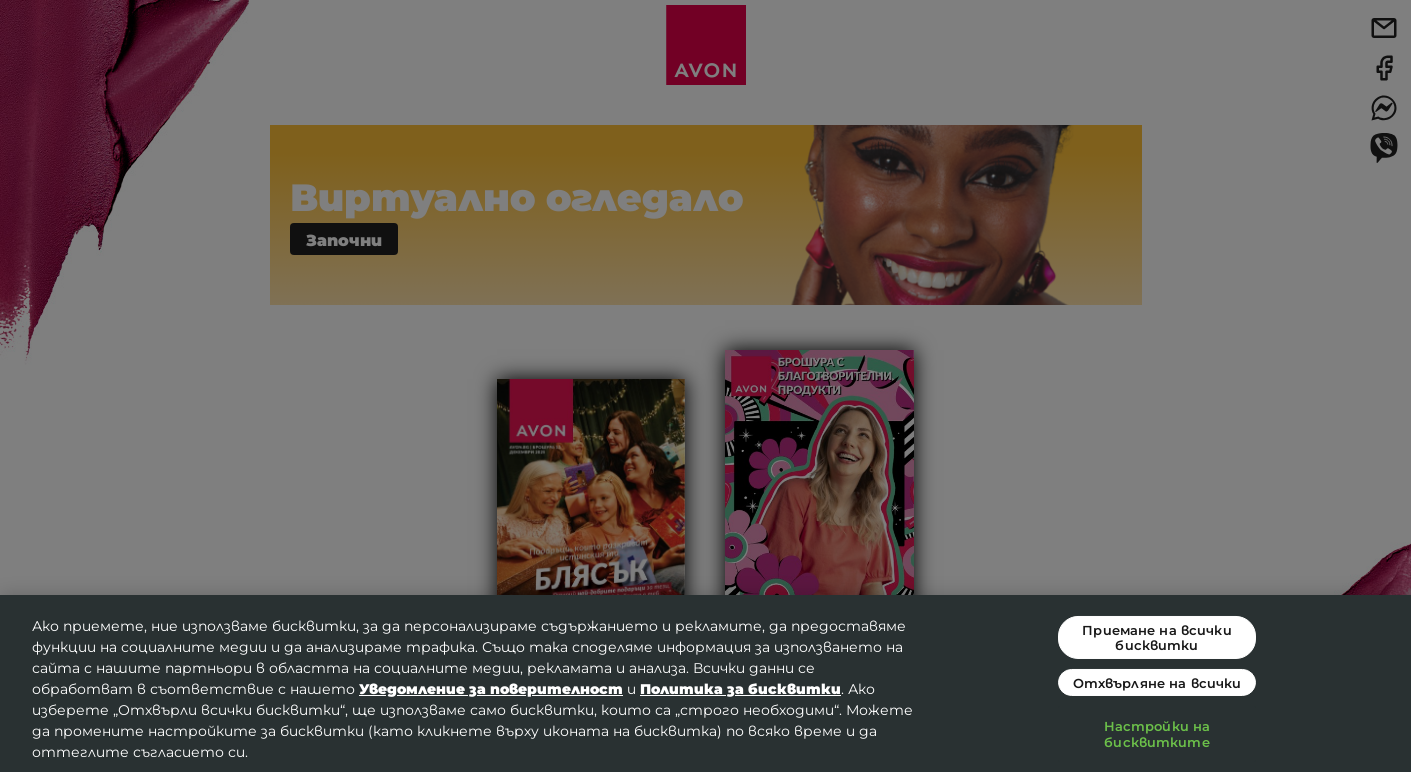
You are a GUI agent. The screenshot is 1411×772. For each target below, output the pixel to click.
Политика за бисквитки (740, 688)
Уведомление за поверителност (491, 688)
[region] (705, 683)
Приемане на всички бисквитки (1156, 636)
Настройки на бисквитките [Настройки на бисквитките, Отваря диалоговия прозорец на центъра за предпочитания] (1157, 733)
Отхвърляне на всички (1157, 682)
